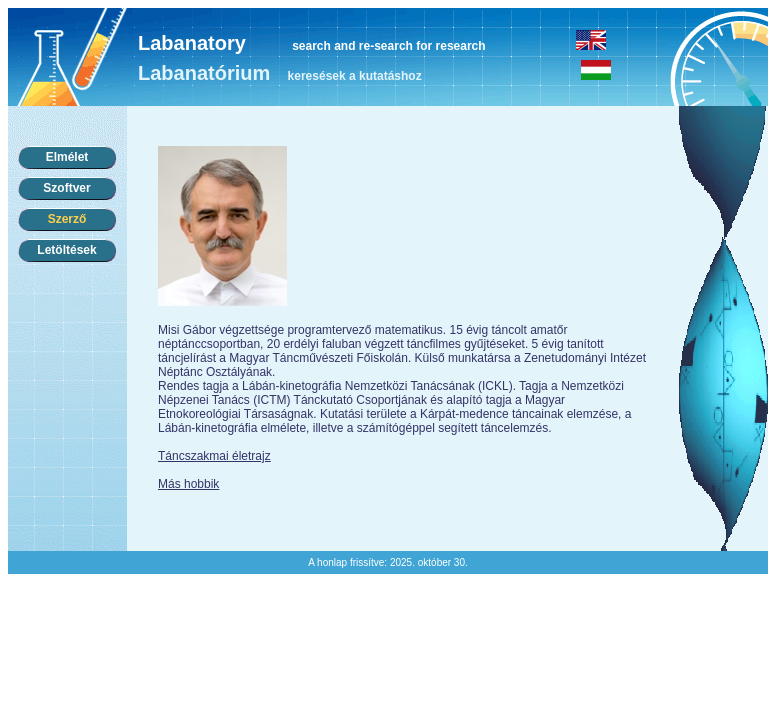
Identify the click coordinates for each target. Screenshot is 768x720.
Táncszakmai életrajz (214, 456)
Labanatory (192, 43)
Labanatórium (204, 73)
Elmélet (67, 157)
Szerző (67, 219)
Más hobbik (188, 484)
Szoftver (66, 188)
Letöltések (66, 250)
